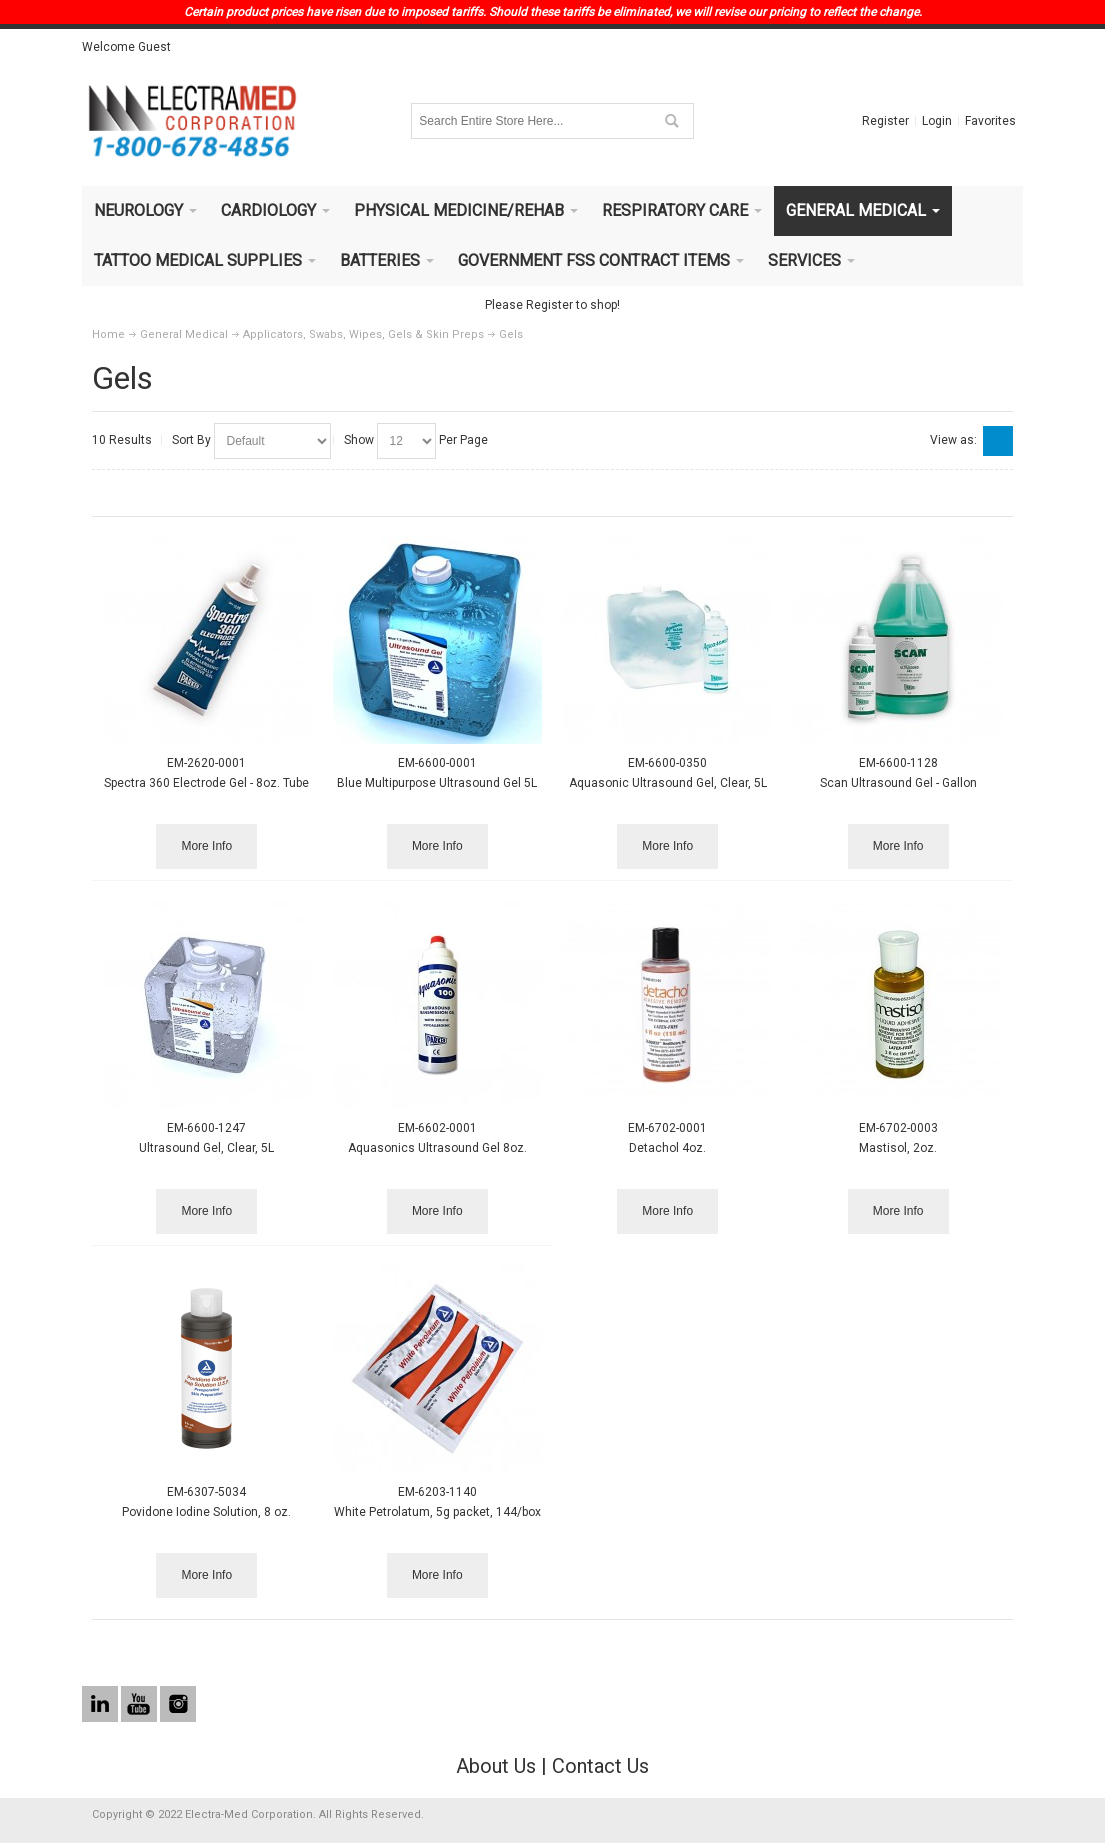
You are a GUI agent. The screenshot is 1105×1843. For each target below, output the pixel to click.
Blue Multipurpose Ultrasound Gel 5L (437, 783)
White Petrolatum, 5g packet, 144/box (437, 1512)
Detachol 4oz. (667, 1148)
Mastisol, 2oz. (898, 1148)
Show (359, 440)
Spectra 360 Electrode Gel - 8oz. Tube (206, 783)
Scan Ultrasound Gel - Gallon (898, 783)
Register (885, 121)
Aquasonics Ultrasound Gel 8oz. (437, 1148)
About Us (496, 1766)
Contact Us (600, 1766)
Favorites (990, 121)
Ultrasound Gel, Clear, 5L (206, 1148)
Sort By (191, 440)
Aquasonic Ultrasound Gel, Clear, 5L (668, 783)
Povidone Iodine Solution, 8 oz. (206, 1512)
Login (937, 121)
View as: (953, 440)
